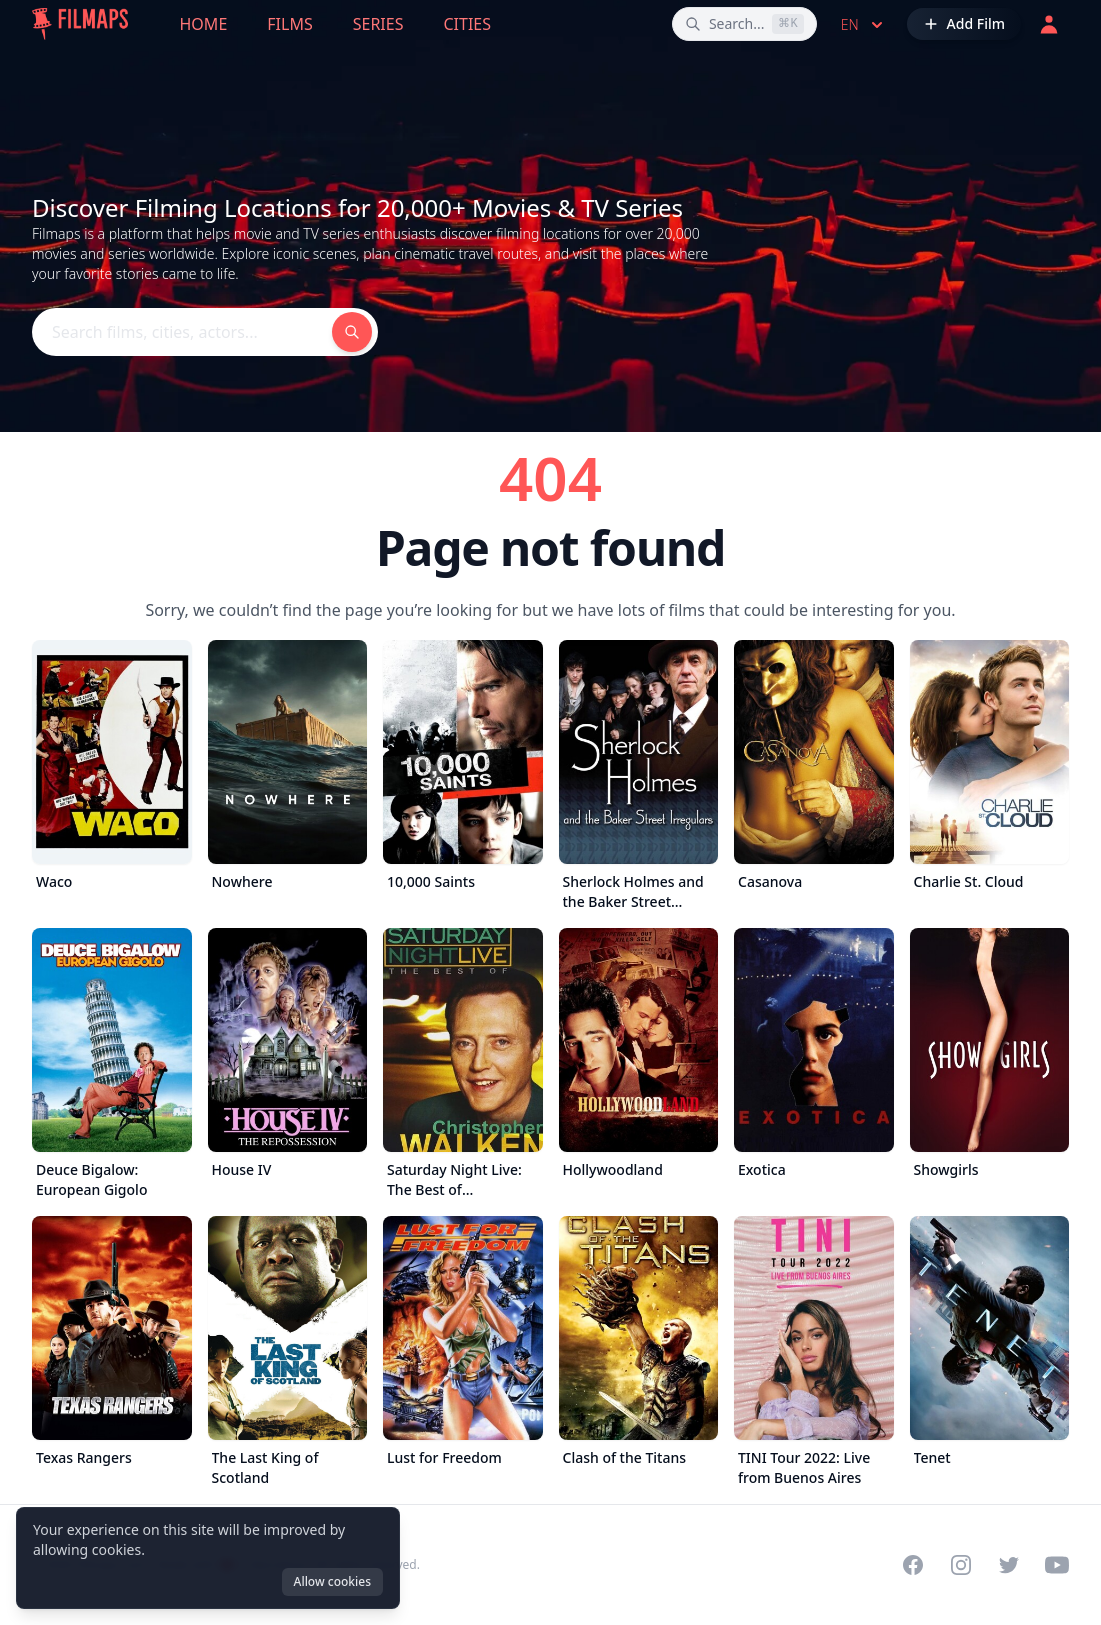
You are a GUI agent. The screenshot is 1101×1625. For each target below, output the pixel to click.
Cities (467, 24)
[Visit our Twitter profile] (1009, 1565)
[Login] (1049, 24)
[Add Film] (964, 24)
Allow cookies (332, 1581)
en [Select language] (864, 25)
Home (204, 24)
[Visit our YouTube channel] (1057, 1565)
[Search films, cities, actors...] (744, 24)
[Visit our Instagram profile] (961, 1565)
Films (289, 24)
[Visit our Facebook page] (913, 1565)
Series (378, 24)
